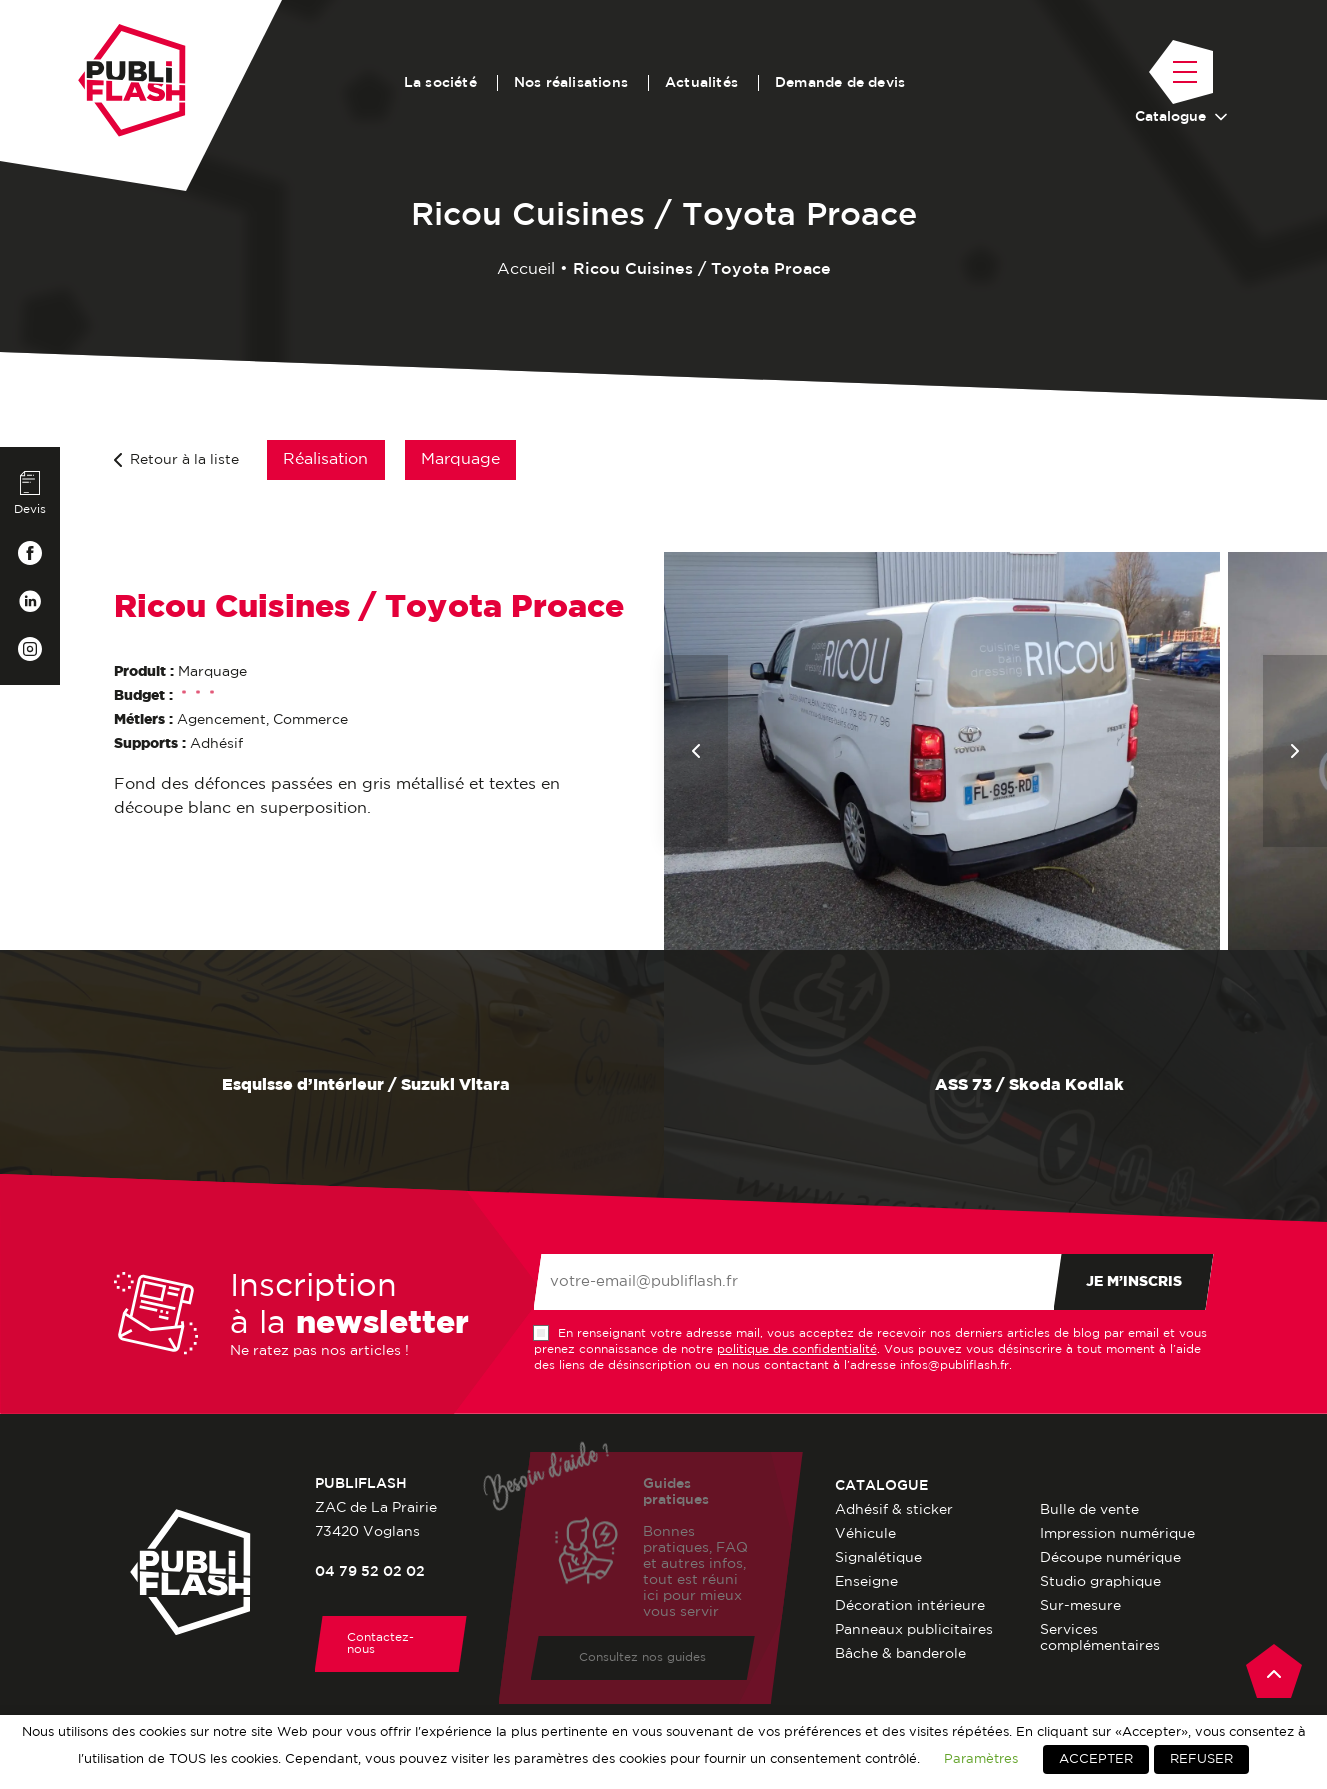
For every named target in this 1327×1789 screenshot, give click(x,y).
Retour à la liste (176, 460)
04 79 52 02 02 (370, 1572)
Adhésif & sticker (894, 1510)
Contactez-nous (380, 1643)
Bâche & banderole (900, 1654)
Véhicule (865, 1534)
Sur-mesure (1080, 1606)
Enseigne (866, 1582)
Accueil (526, 269)
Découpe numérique (1110, 1558)
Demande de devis (840, 83)
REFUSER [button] (1201, 1759)
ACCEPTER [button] (1096, 1759)
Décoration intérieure (910, 1606)
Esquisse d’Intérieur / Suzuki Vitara (332, 1086)
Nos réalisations (571, 83)
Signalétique (878, 1558)
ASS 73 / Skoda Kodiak (996, 1086)
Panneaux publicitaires (914, 1630)
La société (440, 83)
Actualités (701, 83)
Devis (30, 493)
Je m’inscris (1134, 1282)
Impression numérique (1117, 1534)
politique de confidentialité (797, 1349)
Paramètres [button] (981, 1759)
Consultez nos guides (642, 1660)
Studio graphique (1100, 1582)
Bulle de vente (1089, 1510)
